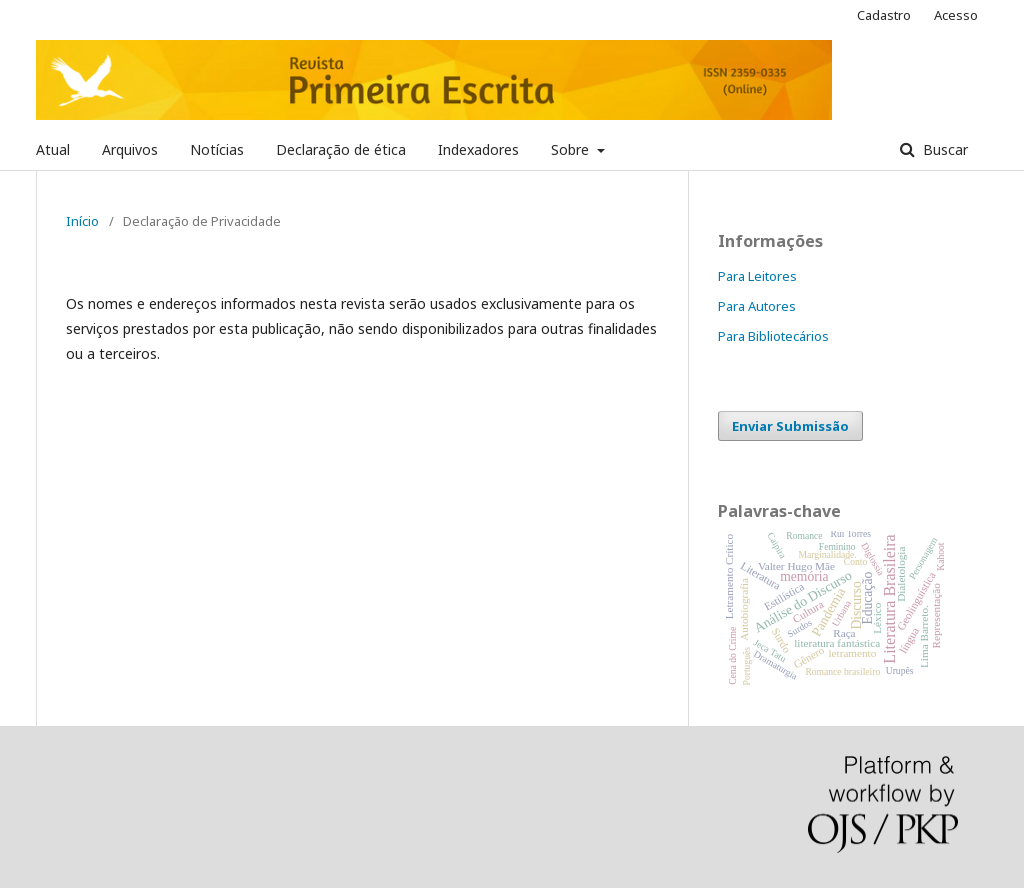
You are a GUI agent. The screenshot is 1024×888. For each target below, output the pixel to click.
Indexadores (478, 149)
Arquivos (130, 149)
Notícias (217, 149)
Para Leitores (757, 276)
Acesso (956, 15)
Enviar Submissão (790, 426)
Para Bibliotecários (773, 336)
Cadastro (884, 15)
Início (82, 221)
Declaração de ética (341, 149)
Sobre (572, 149)
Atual (53, 149)
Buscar (943, 149)
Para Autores (757, 306)
